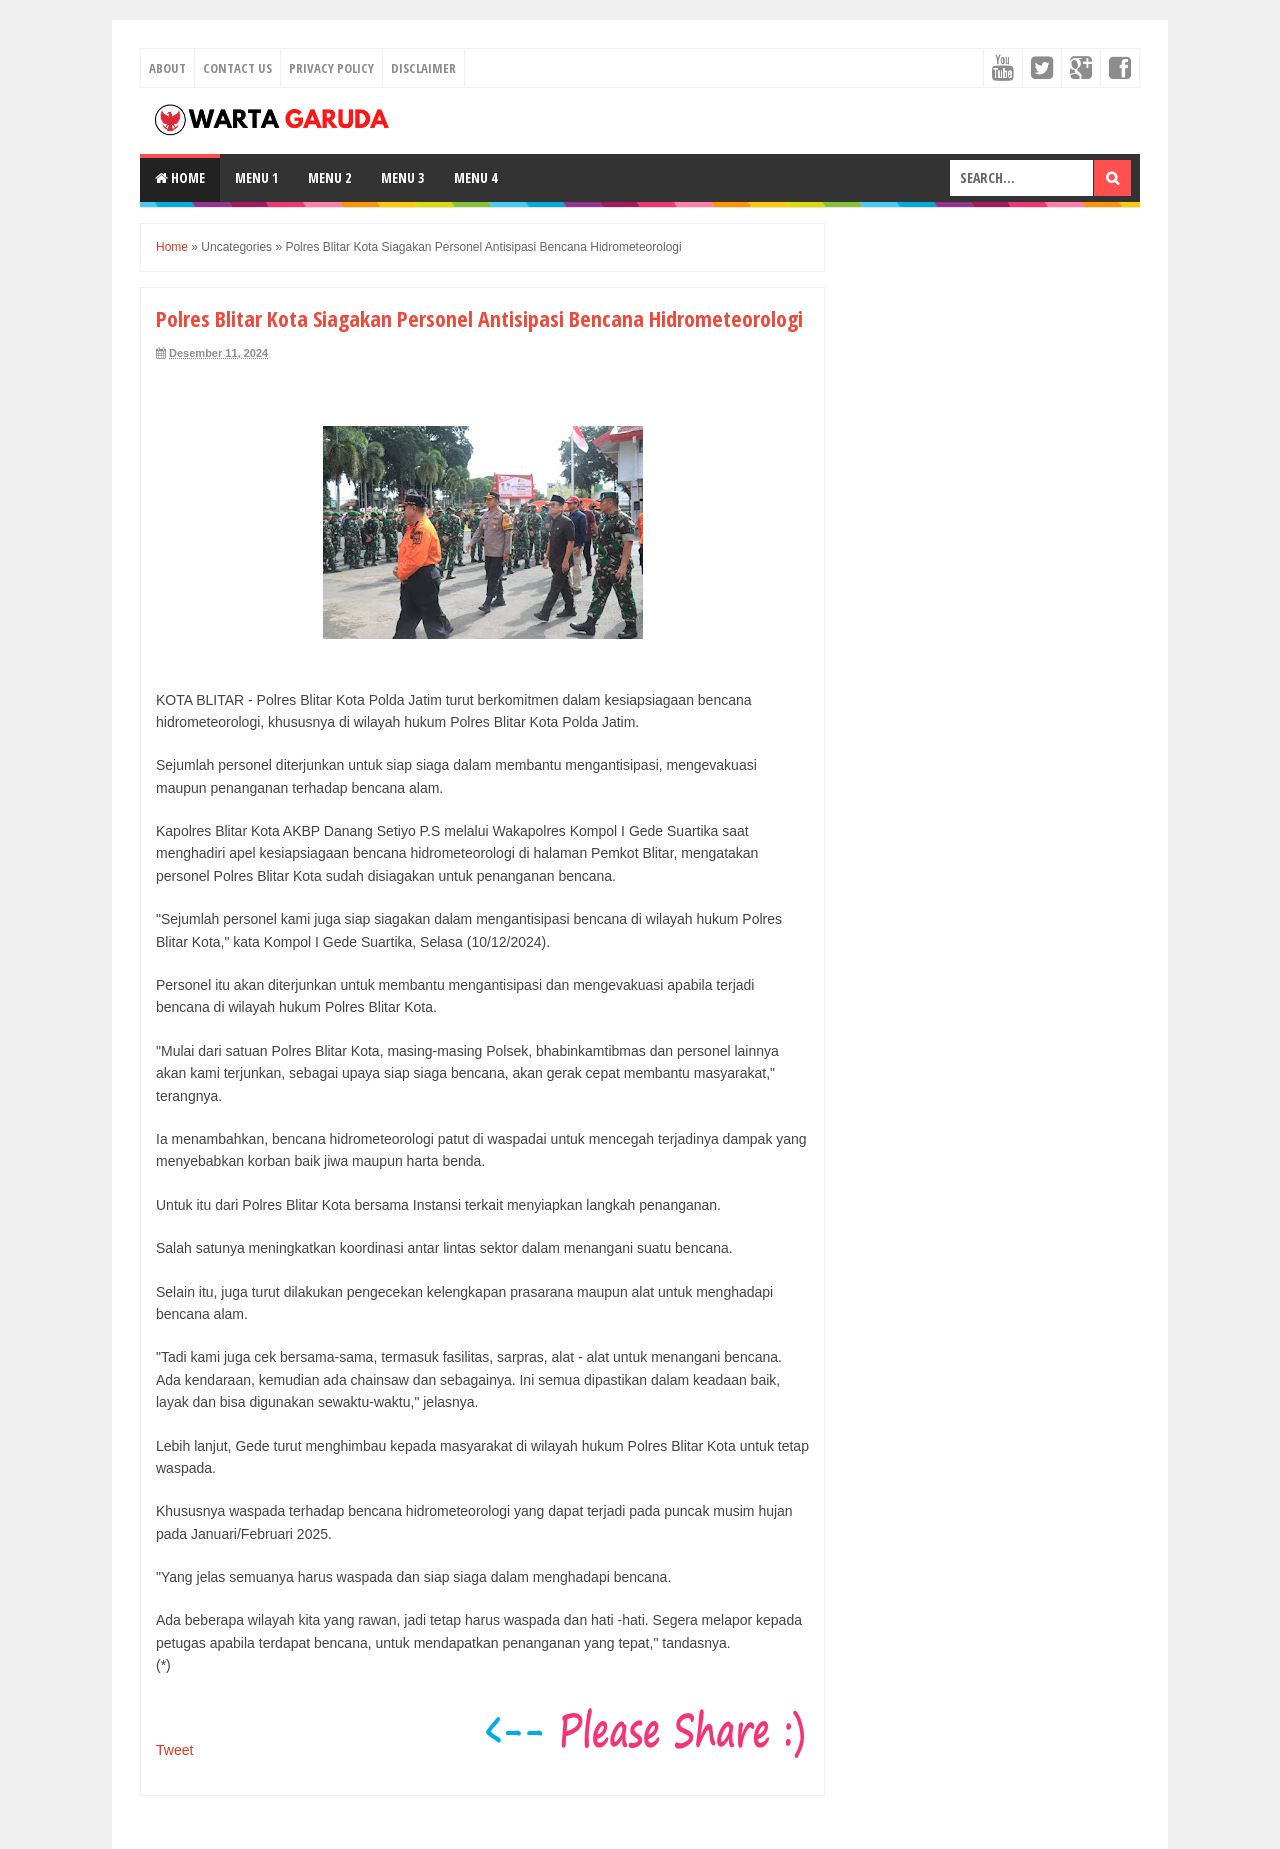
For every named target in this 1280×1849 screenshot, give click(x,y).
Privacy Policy (331, 68)
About (167, 68)
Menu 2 (329, 177)
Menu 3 (402, 177)
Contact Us (237, 68)
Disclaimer (423, 68)
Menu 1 (256, 177)
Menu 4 (475, 177)
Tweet (174, 1750)
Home (180, 177)
